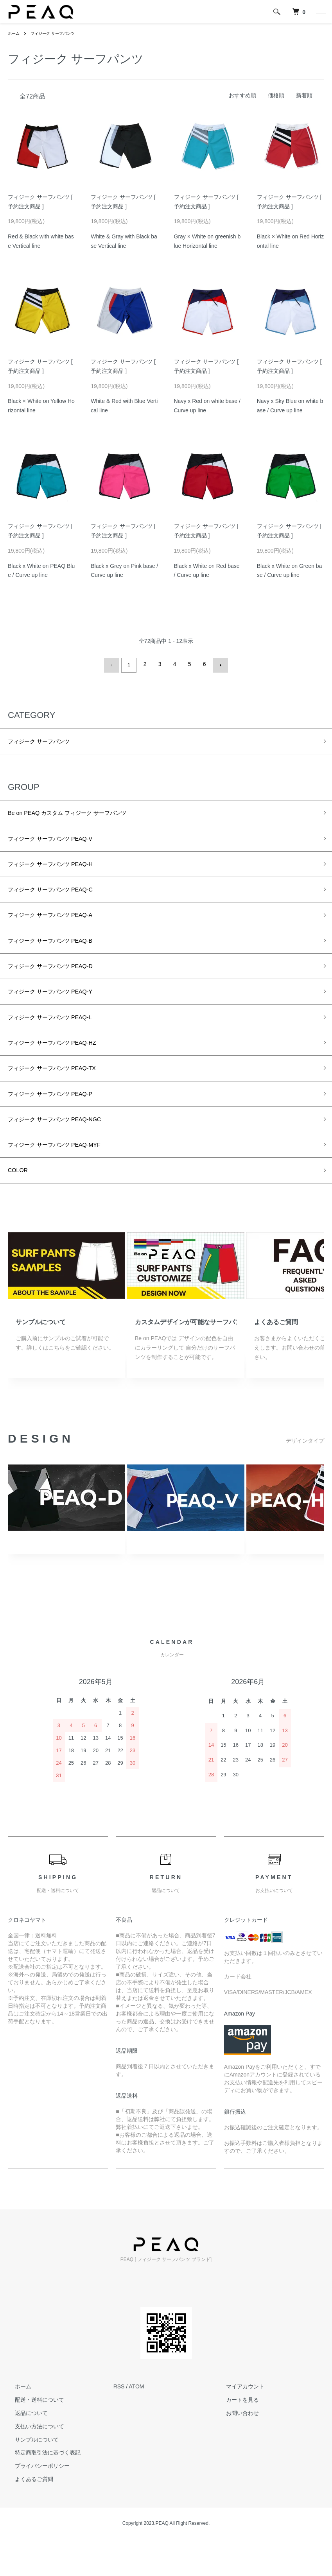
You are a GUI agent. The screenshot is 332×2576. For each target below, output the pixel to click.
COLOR (20, 1206)
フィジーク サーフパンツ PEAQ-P (62, 1122)
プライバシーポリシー (35, 2503)
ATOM (136, 2423)
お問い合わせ (235, 2450)
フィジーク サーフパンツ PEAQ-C (62, 898)
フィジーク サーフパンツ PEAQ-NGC (67, 1150)
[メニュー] (320, 11)
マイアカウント (238, 2423)
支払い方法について (32, 2463)
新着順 (304, 95)
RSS (119, 2423)
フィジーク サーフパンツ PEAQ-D (62, 982)
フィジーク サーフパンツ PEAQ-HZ (64, 1066)
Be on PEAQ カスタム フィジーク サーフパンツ (83, 814)
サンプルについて (41, 1358)
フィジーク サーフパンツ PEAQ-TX (64, 1094)
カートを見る (235, 2437)
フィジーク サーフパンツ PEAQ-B (62, 954)
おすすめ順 (242, 95)
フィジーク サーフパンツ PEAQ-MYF (67, 1178)
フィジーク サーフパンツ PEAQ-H (62, 870)
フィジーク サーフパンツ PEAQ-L (61, 1038)
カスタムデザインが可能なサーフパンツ (186, 1358)
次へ (218, 664)
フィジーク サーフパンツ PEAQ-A (62, 926)
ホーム (15, 33)
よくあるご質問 (276, 1358)
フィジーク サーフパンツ (59, 33)
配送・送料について (32, 2437)
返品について (24, 2450)
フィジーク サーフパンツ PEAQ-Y (62, 1010)
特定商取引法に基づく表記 (41, 2489)
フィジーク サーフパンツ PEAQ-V (62, 842)
